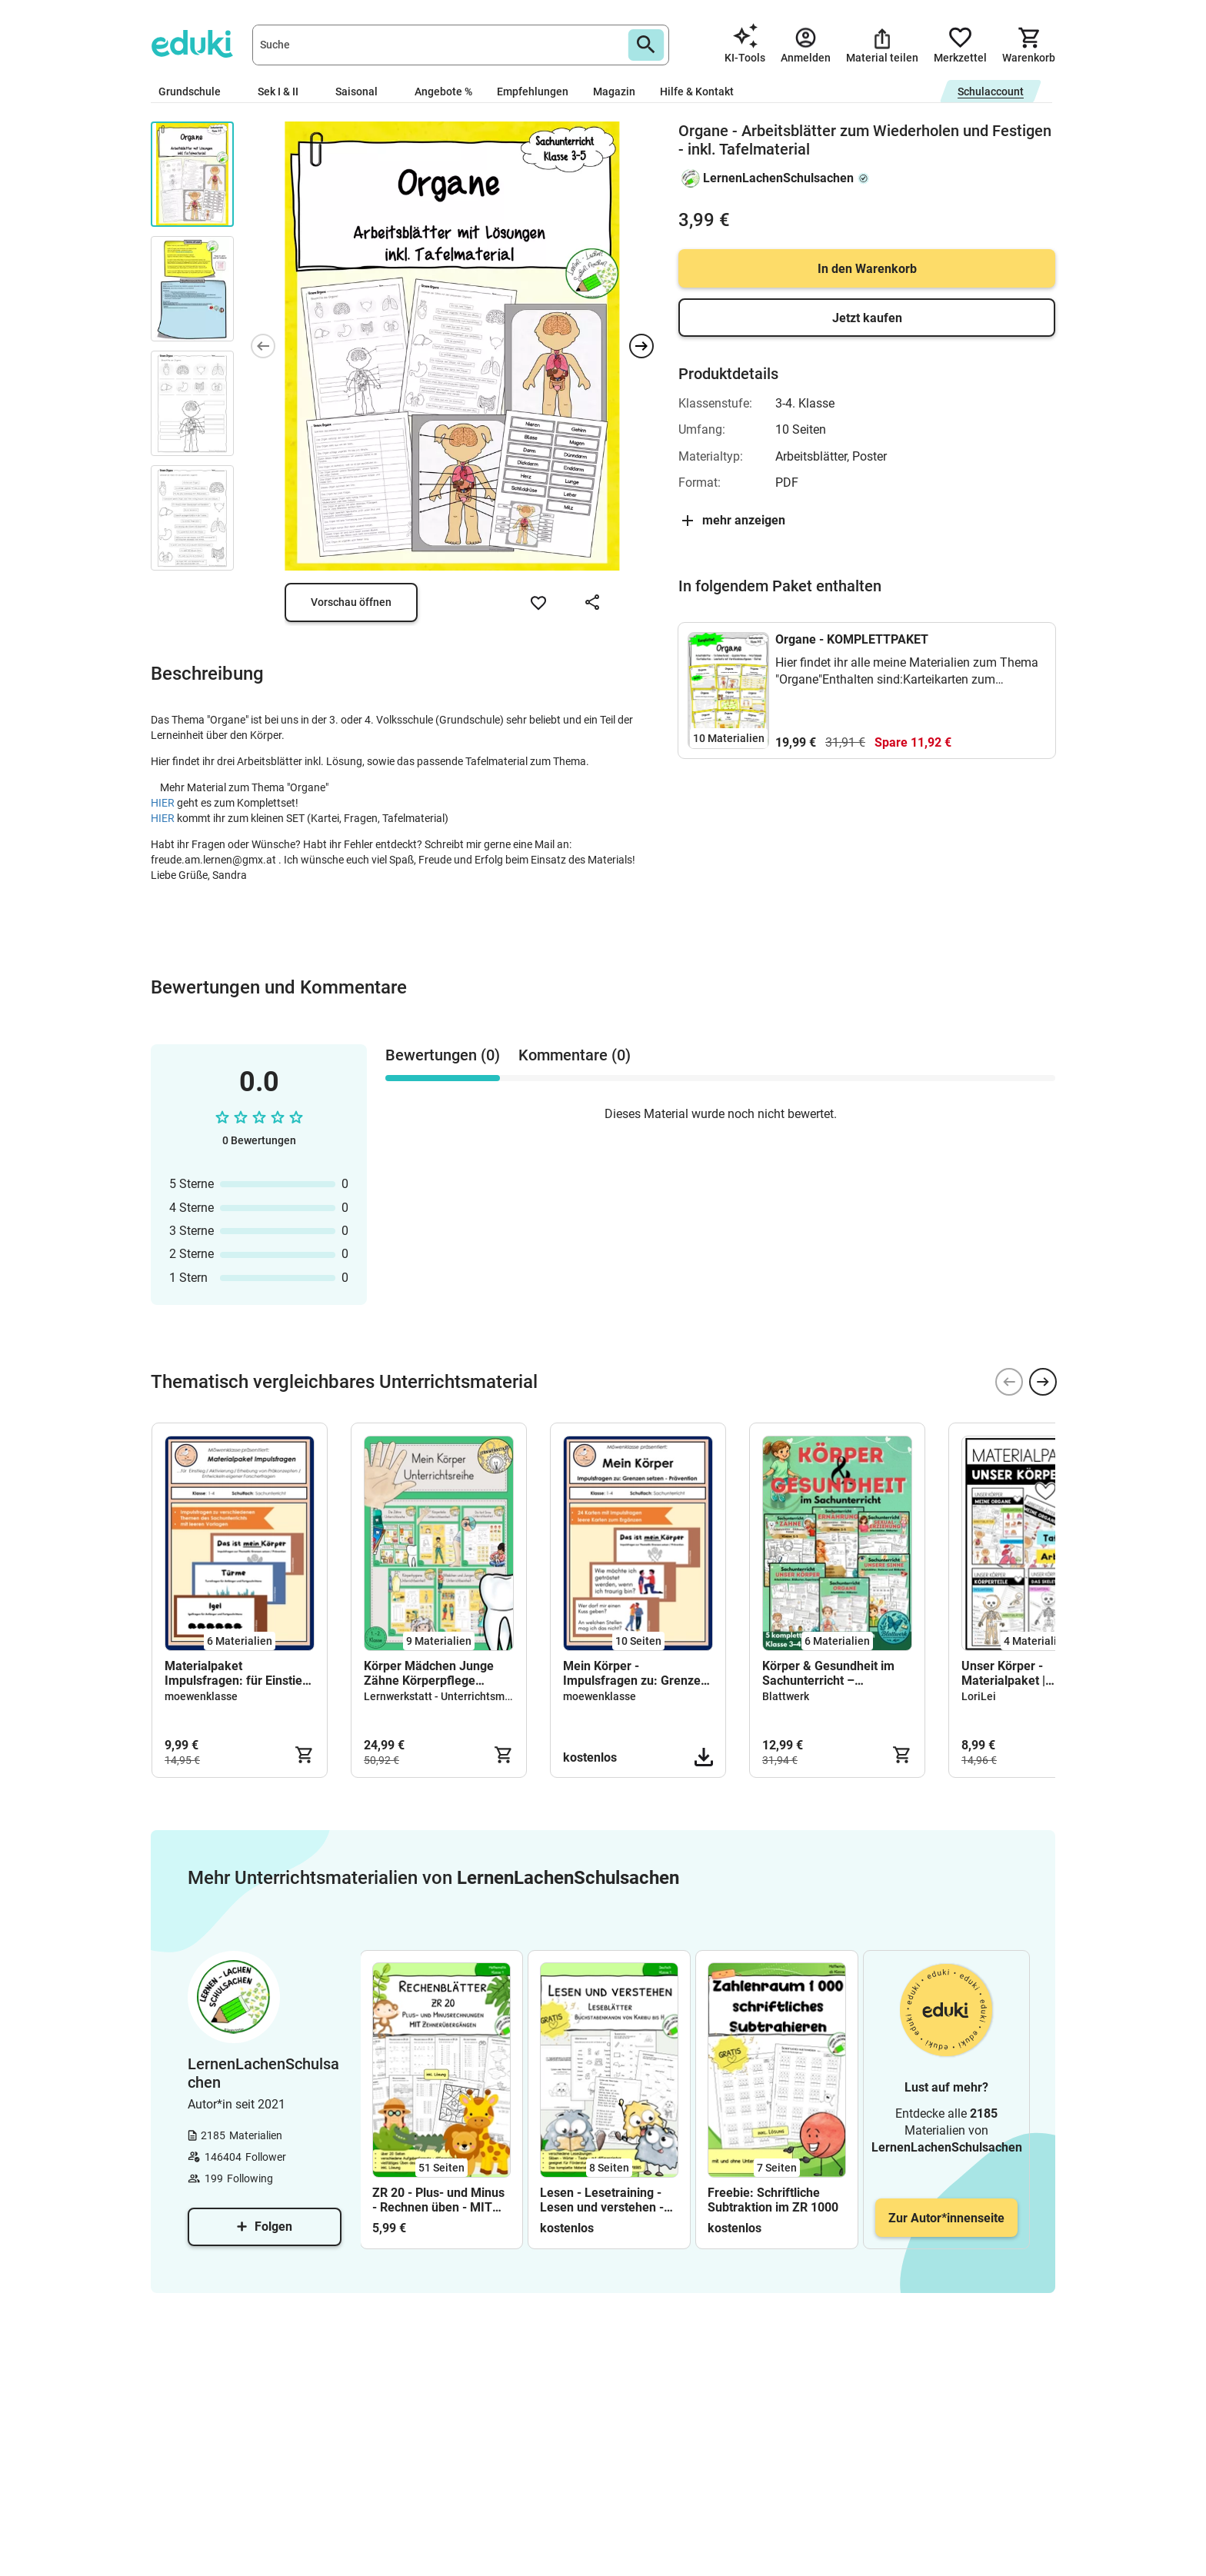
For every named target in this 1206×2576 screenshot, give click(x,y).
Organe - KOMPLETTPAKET (851, 639)
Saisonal (362, 91)
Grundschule (195, 91)
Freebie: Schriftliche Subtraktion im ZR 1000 (773, 2200)
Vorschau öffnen (351, 602)
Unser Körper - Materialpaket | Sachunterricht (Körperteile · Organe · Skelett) (1023, 1673)
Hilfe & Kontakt (697, 91)
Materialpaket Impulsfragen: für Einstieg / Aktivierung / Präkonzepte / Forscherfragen (237, 1673)
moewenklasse (201, 1696)
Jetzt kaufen (867, 318)
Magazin (614, 91)
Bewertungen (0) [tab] (442, 1055)
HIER (164, 803)
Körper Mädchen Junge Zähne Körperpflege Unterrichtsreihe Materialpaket (429, 1673)
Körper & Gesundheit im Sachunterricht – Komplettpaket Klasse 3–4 (835, 1673)
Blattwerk (785, 1696)
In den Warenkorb (867, 268)
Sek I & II (284, 91)
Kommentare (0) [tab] (574, 1055)
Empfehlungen (532, 91)
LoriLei (978, 1696)
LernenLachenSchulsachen (778, 178)
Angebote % (443, 91)
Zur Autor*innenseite (946, 2218)
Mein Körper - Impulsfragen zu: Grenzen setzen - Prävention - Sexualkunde (635, 1673)
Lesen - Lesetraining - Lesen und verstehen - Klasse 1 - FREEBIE (602, 2200)
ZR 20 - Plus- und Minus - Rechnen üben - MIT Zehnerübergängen (438, 2200)
